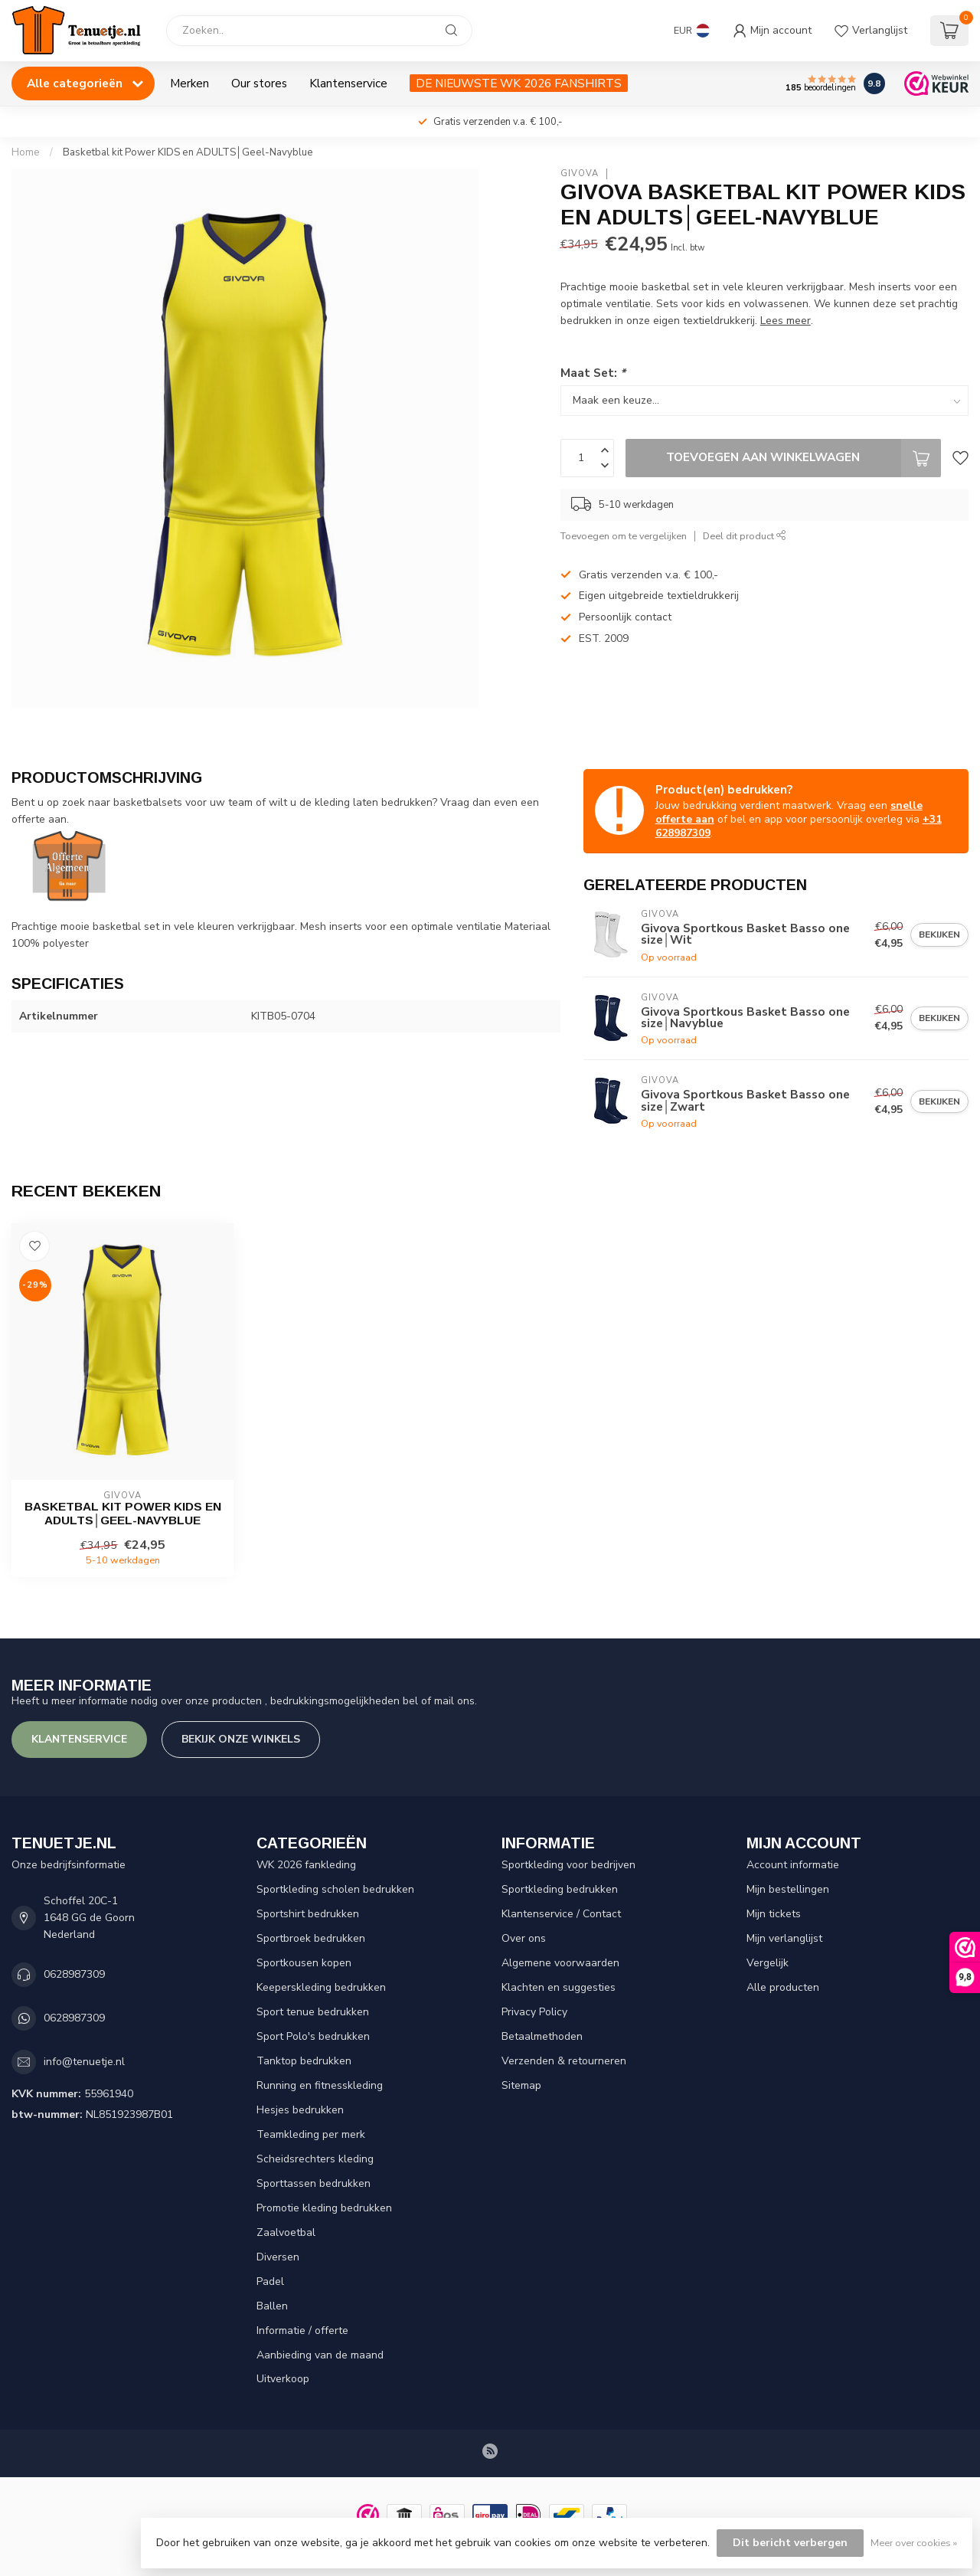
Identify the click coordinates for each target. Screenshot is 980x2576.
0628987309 (74, 1974)
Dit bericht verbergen (790, 2542)
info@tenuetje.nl (84, 2061)
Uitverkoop (282, 2378)
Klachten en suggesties (558, 1987)
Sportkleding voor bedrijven (568, 1865)
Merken (189, 83)
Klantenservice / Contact (561, 1914)
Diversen (277, 2257)
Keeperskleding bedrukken (321, 1987)
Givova (579, 173)
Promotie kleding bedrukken (324, 2208)
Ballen (272, 2306)
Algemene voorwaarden (560, 1963)
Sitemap (521, 2085)
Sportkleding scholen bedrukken (335, 1889)
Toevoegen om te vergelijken (623, 535)
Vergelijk (767, 1963)
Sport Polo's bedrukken (313, 2036)
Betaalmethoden (542, 2036)
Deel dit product (744, 535)
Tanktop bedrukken (303, 2061)
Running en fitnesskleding (319, 2085)
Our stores (259, 83)
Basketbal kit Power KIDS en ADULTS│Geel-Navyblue (188, 152)
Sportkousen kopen (303, 1963)
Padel (270, 2281)
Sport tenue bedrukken (312, 2012)
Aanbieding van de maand (320, 2355)
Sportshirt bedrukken (307, 1914)
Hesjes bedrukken (300, 2110)
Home (25, 152)
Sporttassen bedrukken (313, 2183)
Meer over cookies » (914, 2542)
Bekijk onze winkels (240, 1739)
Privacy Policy (534, 2012)
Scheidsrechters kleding (315, 2159)
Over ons (523, 1938)
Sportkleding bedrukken (559, 1889)
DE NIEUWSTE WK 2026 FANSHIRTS (519, 83)
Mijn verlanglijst (784, 1938)
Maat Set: (593, 373)
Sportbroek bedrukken (310, 1938)
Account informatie (792, 1865)
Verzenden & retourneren (563, 2061)
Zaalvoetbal (285, 2232)
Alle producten (782, 1987)
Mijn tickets (773, 1914)
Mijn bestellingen (787, 1889)
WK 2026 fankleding (306, 1865)
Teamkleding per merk (310, 2134)
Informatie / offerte (302, 2330)
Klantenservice (348, 83)
